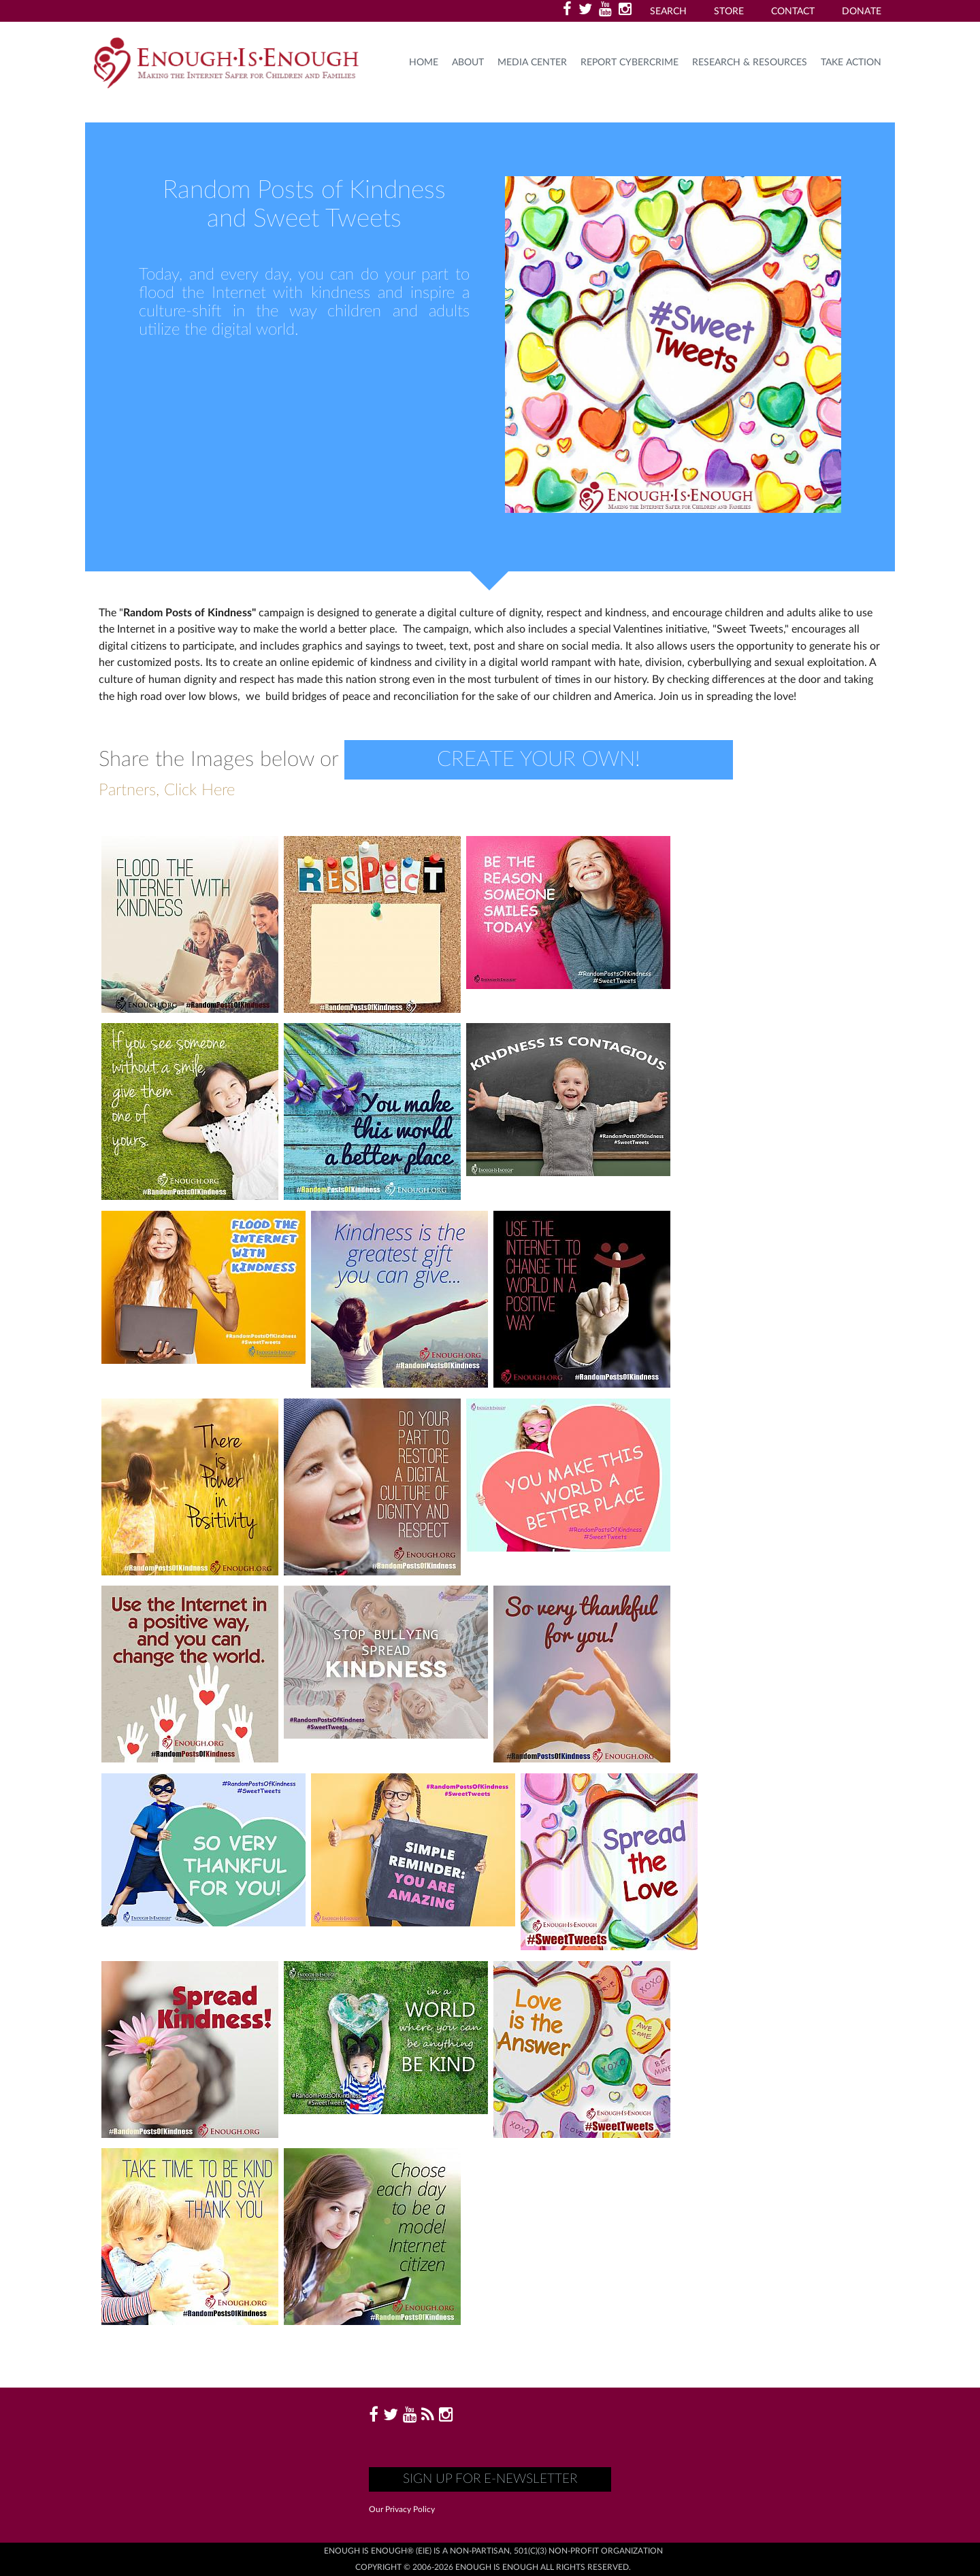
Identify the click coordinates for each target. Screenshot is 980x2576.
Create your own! (538, 759)
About (468, 62)
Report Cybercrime (630, 62)
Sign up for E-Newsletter (490, 2479)
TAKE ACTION (851, 62)
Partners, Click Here (167, 790)
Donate (861, 11)
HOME (423, 62)
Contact (793, 11)
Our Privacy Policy (402, 2509)
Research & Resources (749, 62)
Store (729, 11)
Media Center (532, 62)
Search (668, 11)
